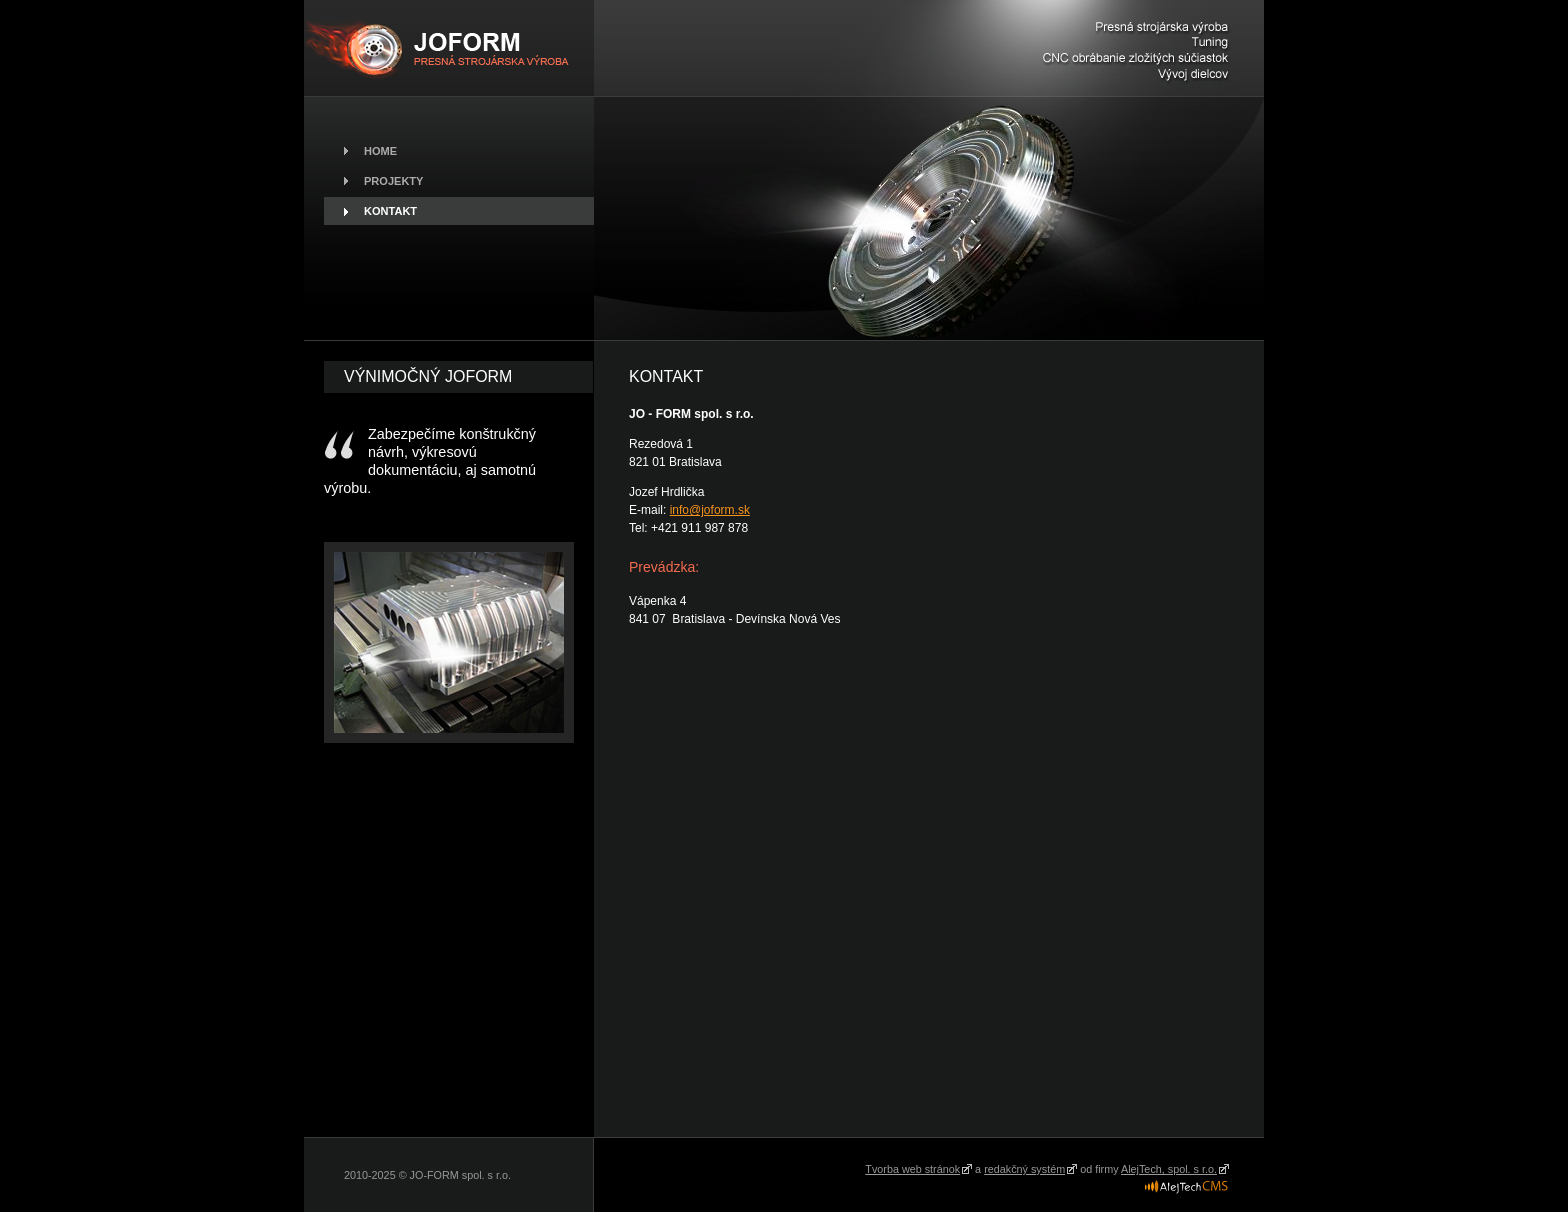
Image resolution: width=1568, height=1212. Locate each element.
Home (380, 151)
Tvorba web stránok (912, 1169)
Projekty (393, 181)
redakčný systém (1024, 1169)
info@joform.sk (710, 510)
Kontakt (390, 211)
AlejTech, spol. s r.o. (1169, 1169)
